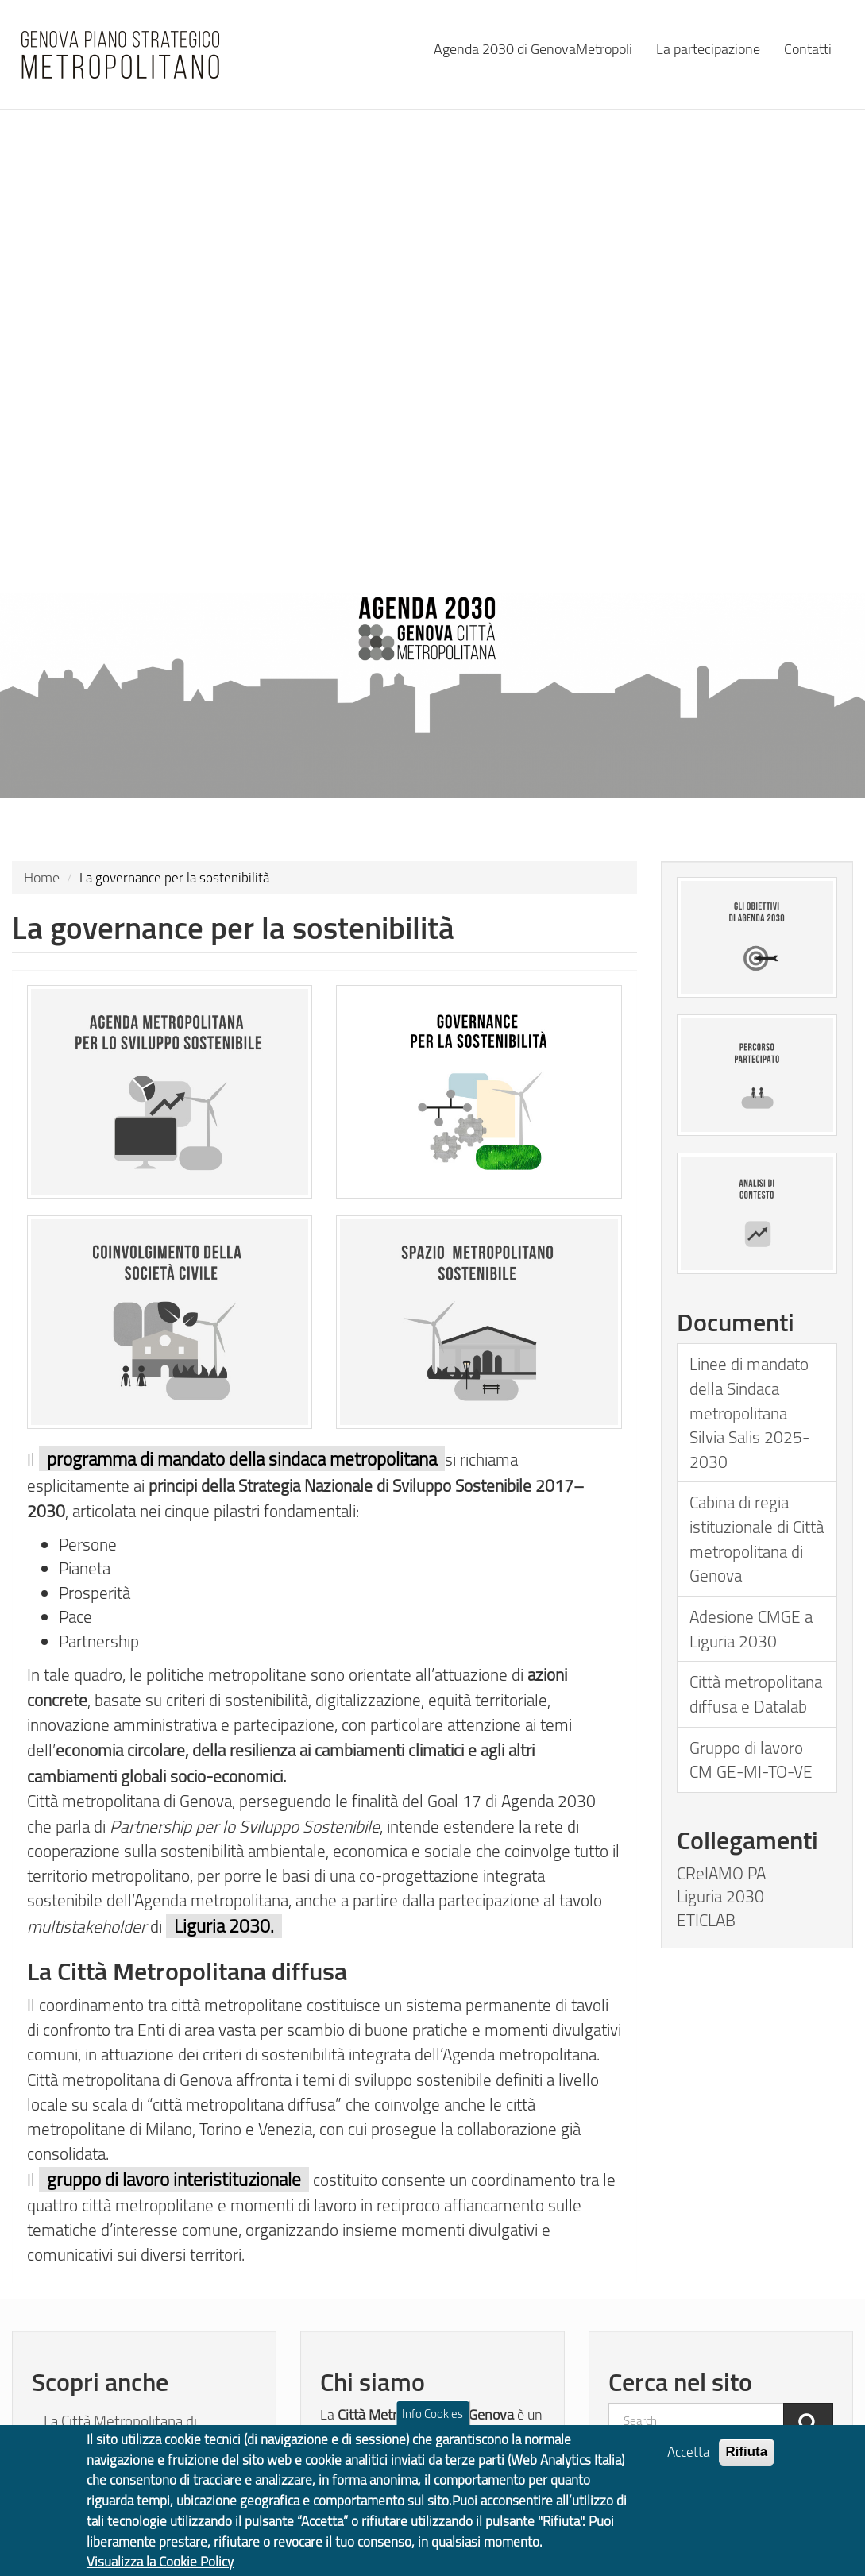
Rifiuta (747, 2466)
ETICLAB (706, 1920)
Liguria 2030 (720, 1896)
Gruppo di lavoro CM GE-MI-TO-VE (751, 1759)
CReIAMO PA (721, 1873)
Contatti (808, 48)
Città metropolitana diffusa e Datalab (755, 1693)
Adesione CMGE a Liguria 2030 (751, 1628)
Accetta (688, 2467)
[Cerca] (808, 2425)
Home (42, 876)
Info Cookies (432, 2428)
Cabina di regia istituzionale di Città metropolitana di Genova (756, 1538)
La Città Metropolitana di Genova (120, 2432)
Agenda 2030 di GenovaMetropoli (533, 48)
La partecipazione (708, 48)
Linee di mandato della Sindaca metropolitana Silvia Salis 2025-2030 (749, 1412)
